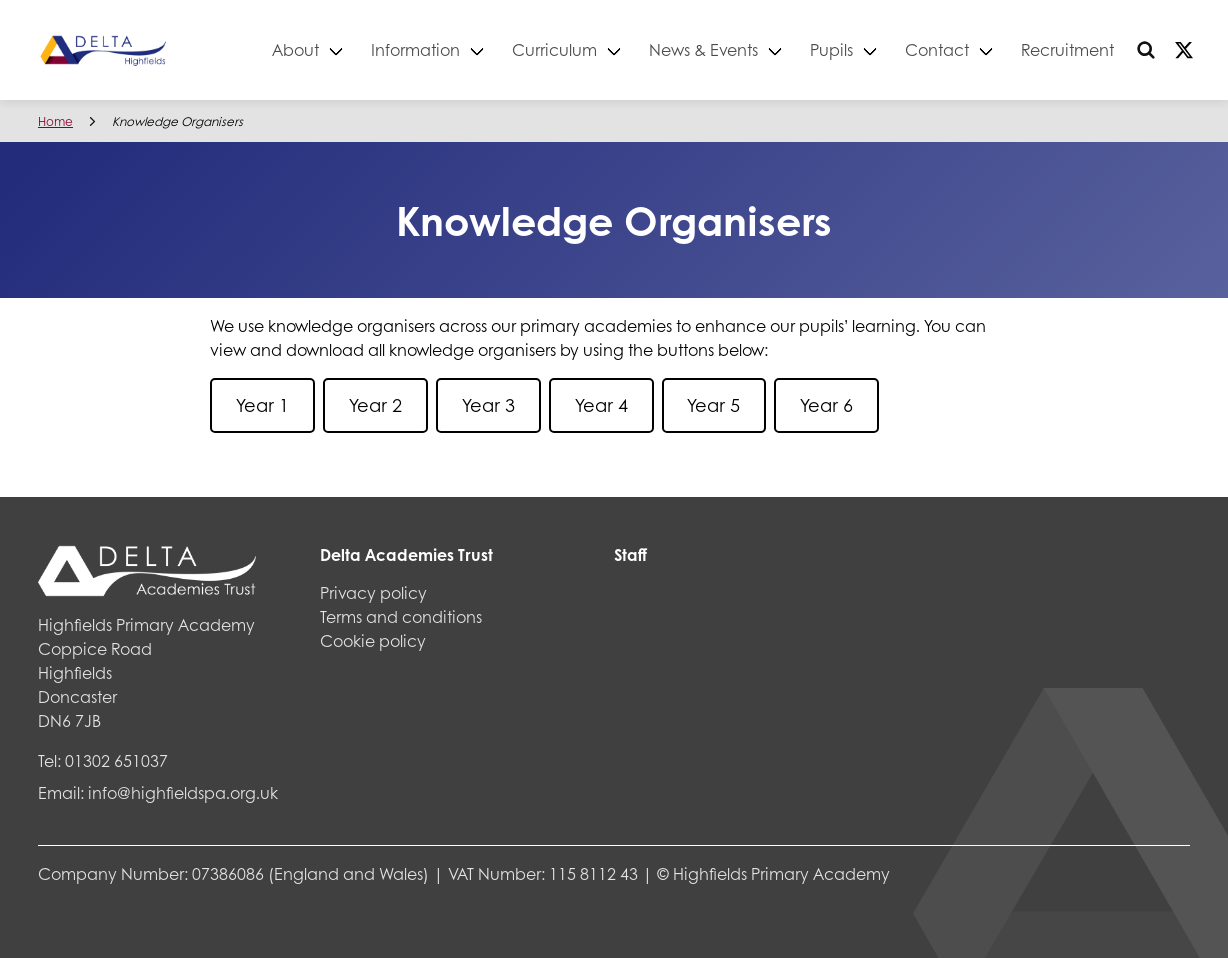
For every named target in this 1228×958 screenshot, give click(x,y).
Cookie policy (373, 640)
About (295, 49)
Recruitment (1067, 49)
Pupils (831, 49)
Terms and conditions (401, 616)
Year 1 (262, 405)
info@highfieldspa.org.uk (183, 792)
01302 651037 (116, 760)
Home (55, 121)
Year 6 (826, 405)
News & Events (703, 49)
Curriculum (554, 49)
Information (415, 49)
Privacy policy (373, 592)
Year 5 (713, 405)
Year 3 (488, 405)
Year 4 (601, 405)
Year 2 (375, 405)
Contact (937, 49)
